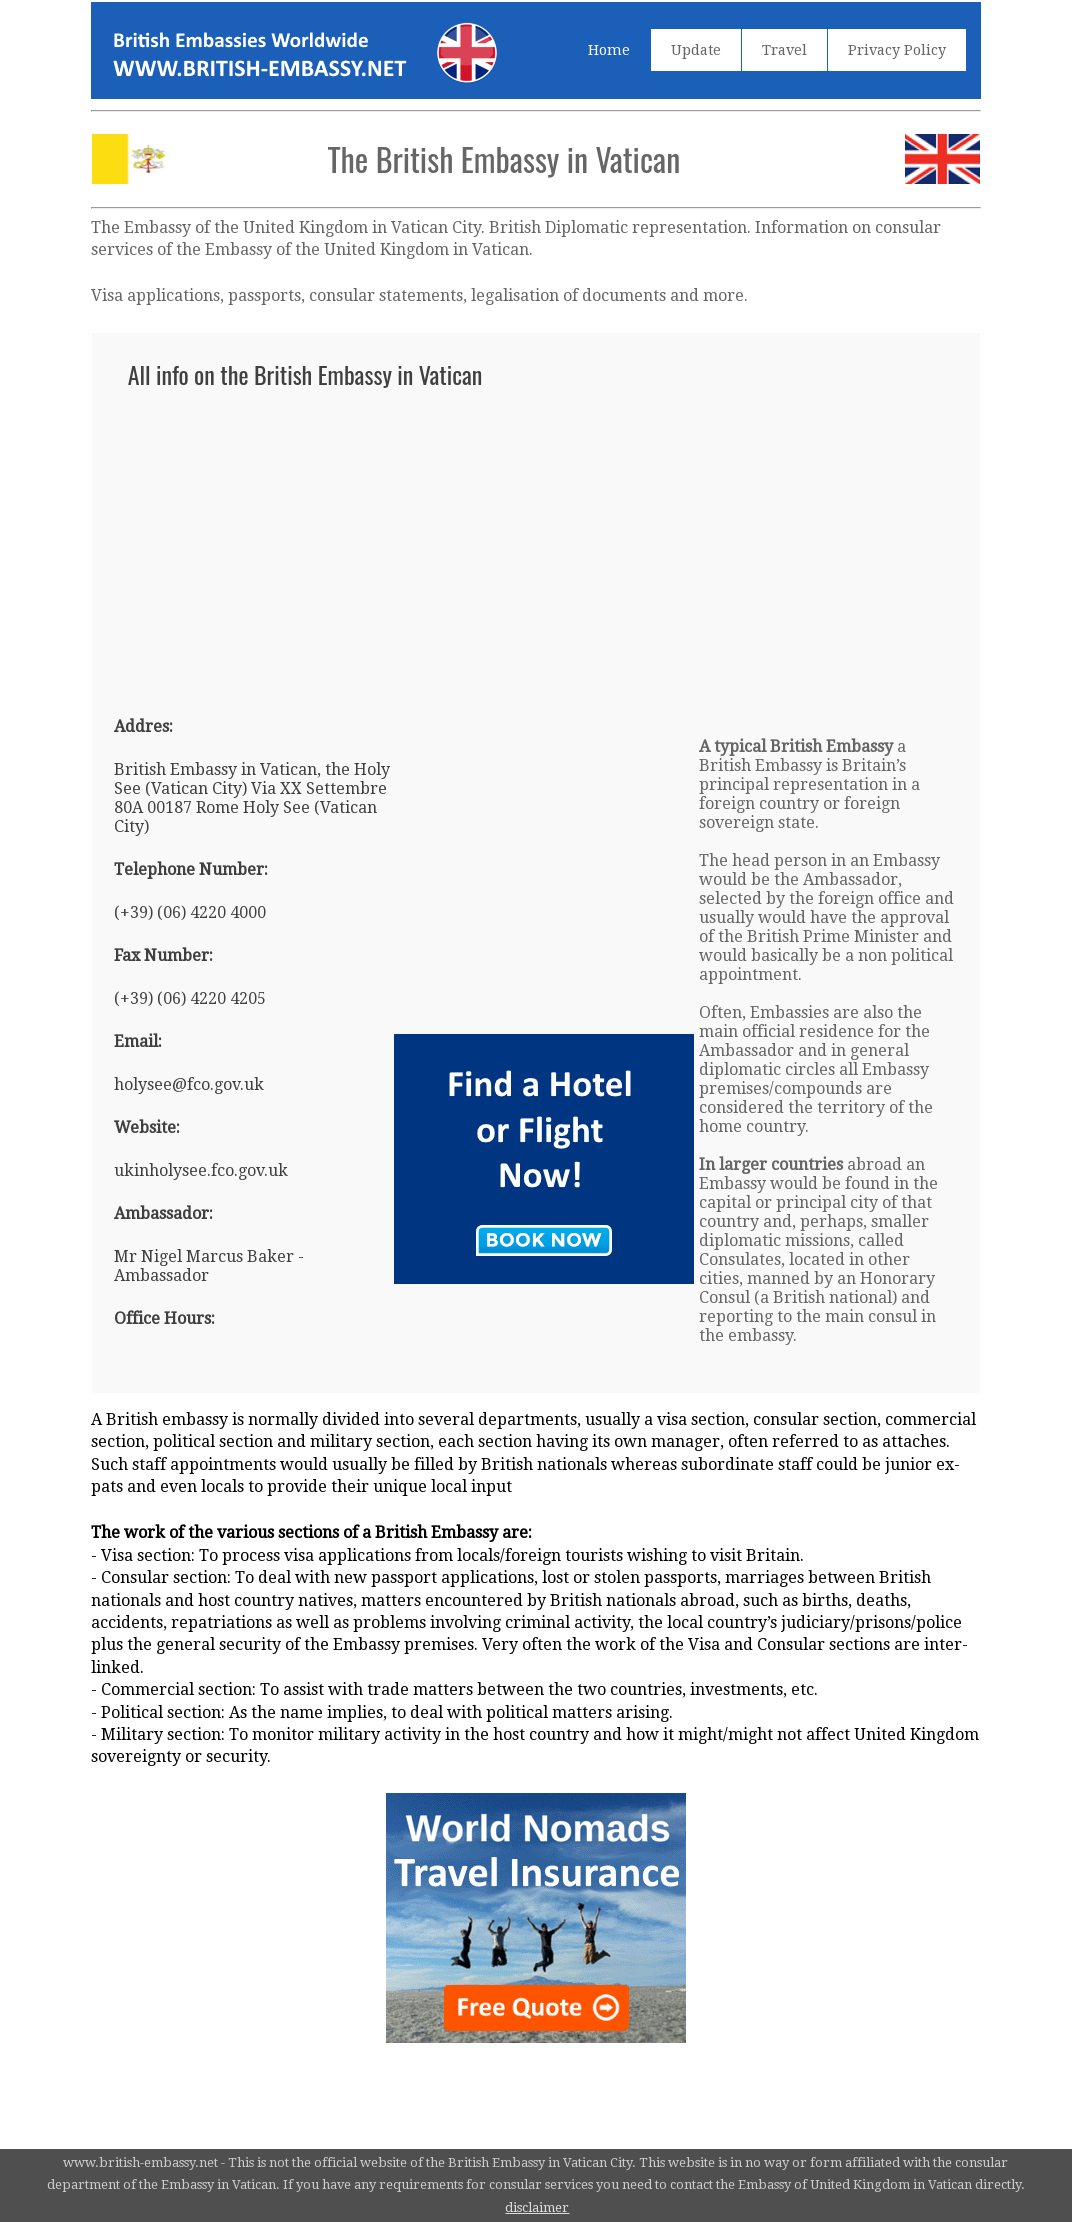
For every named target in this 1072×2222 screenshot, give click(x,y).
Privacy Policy (897, 50)
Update (696, 50)
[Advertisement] (536, 543)
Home (609, 50)
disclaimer (537, 2207)
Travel (784, 50)
